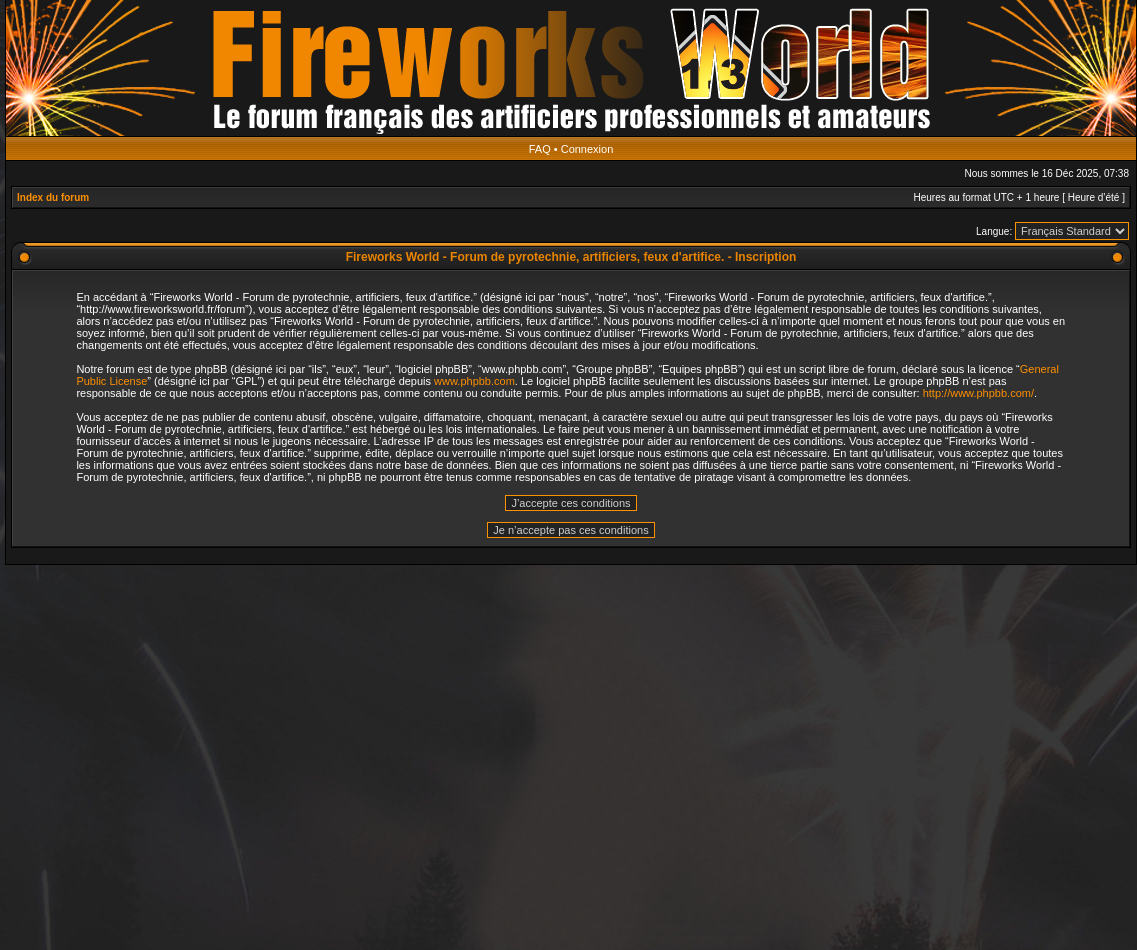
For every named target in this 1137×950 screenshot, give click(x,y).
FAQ (540, 149)
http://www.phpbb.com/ (978, 393)
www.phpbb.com (474, 381)
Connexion (587, 149)
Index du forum (53, 197)
